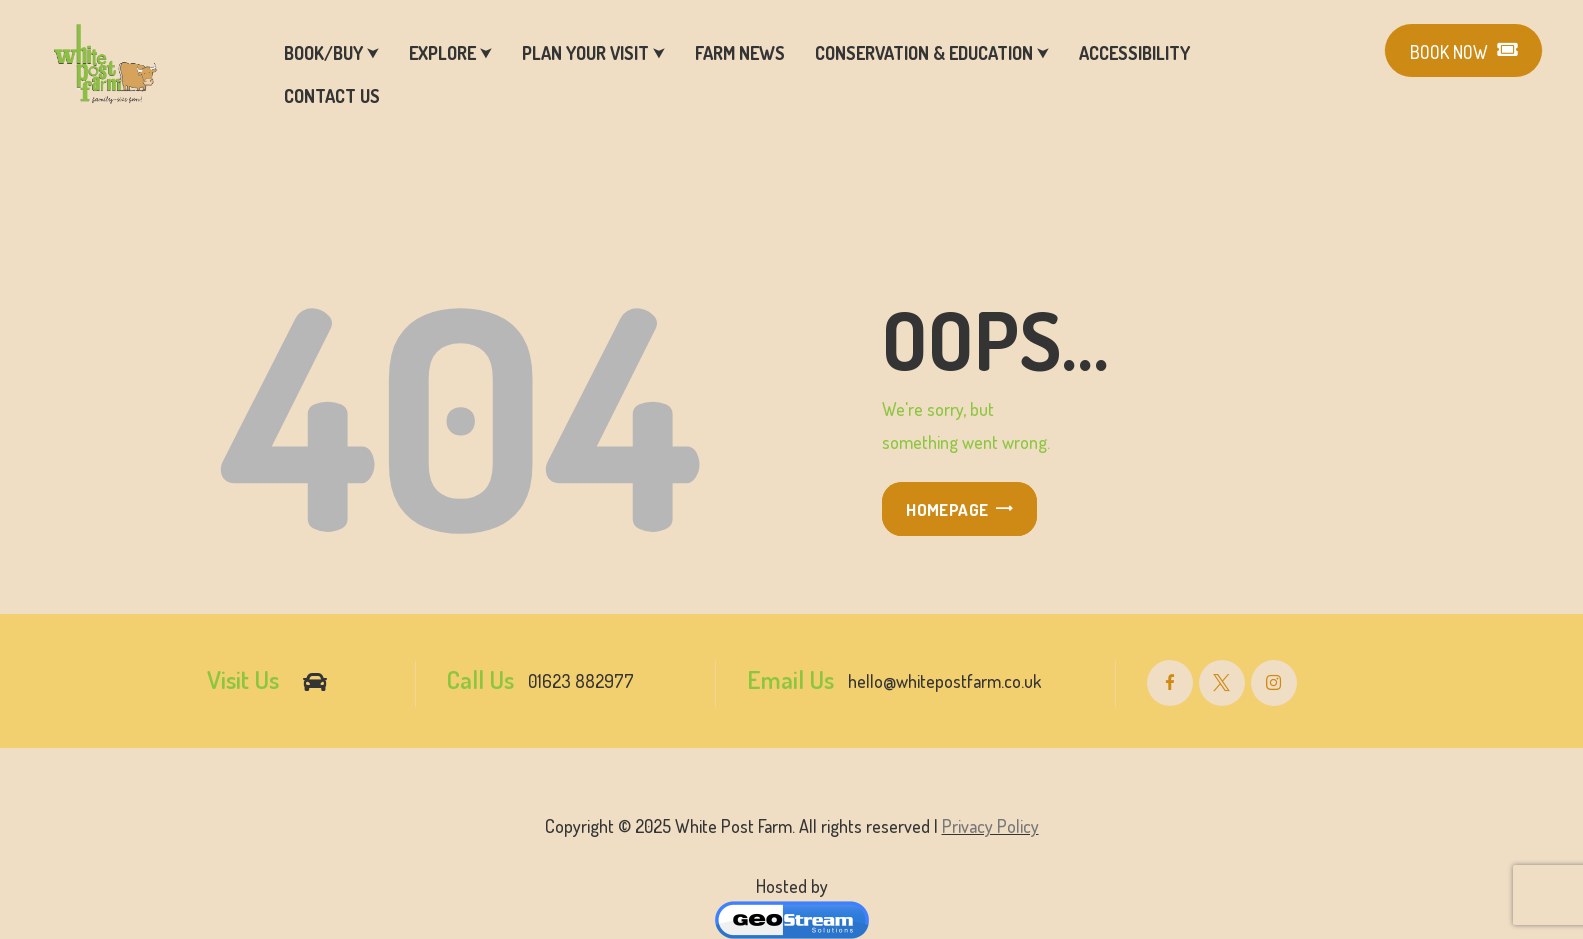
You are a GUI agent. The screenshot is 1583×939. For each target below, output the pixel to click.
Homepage (947, 509)
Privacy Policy (990, 826)
